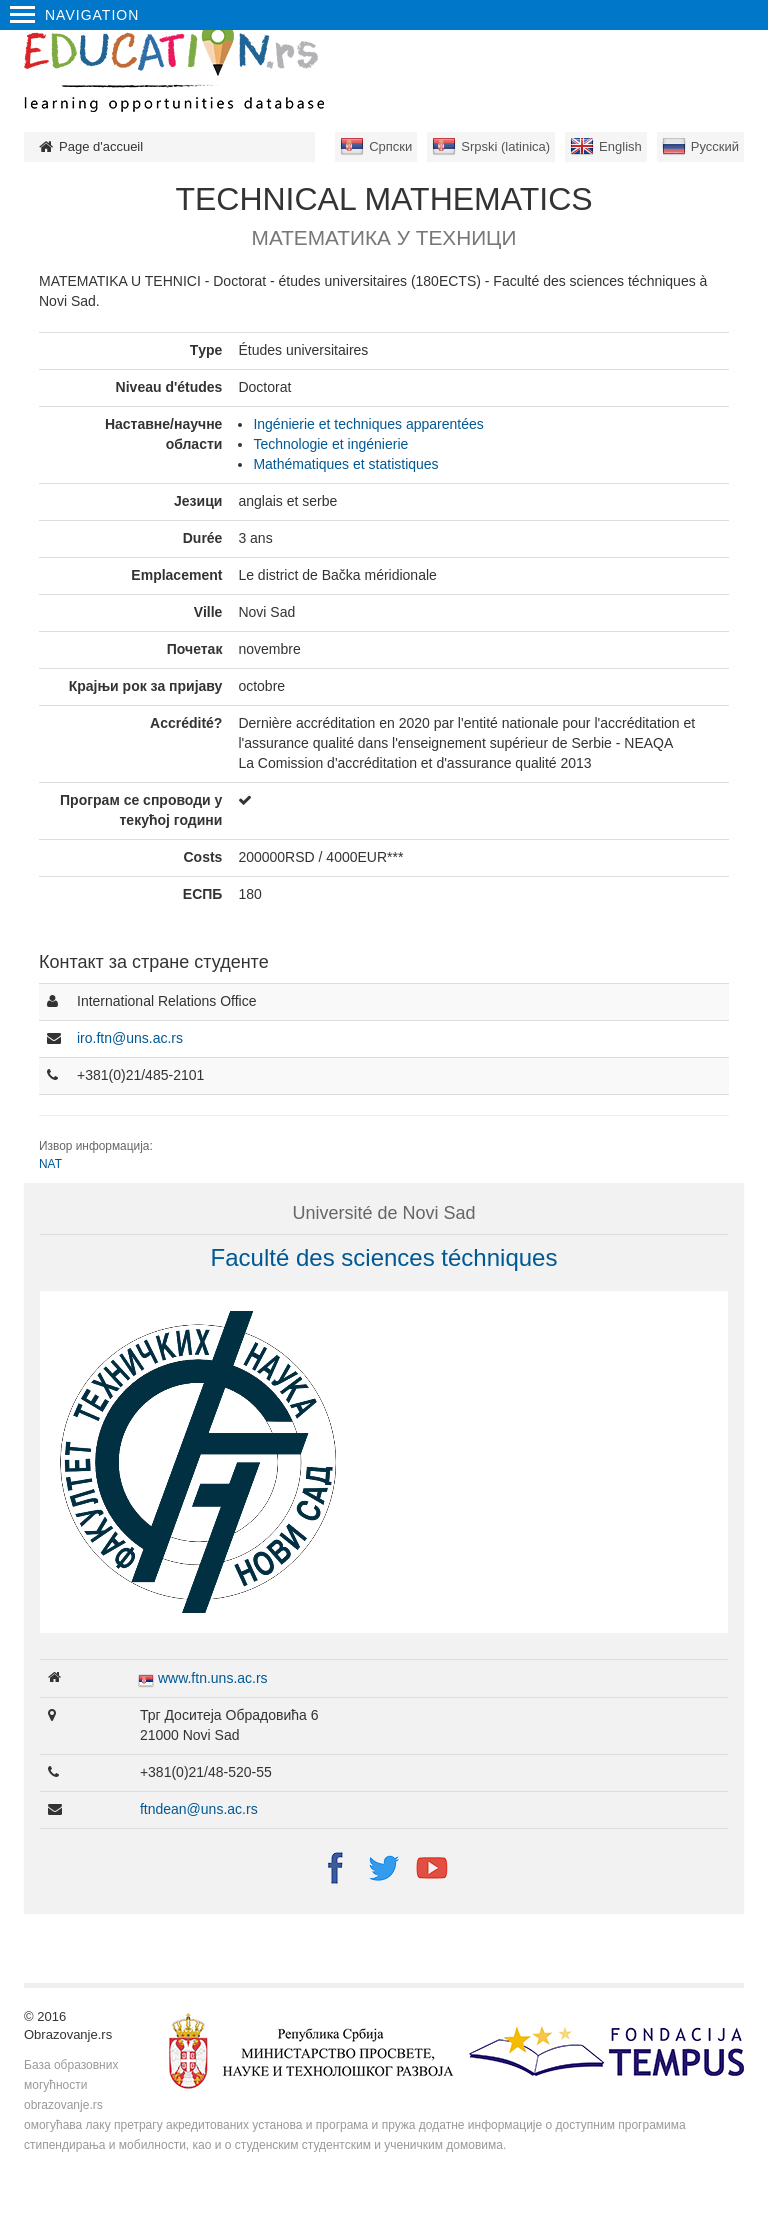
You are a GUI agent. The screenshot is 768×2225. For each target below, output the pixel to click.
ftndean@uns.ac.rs (199, 1809)
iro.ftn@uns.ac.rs (130, 1038)
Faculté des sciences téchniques (384, 1257)
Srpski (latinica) (505, 146)
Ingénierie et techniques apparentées (368, 424)
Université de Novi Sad (383, 1213)
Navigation (74, 15)
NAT (50, 1164)
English (620, 146)
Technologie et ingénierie (330, 444)
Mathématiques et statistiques (345, 464)
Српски (390, 146)
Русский (715, 146)
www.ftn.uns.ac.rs (213, 1678)
